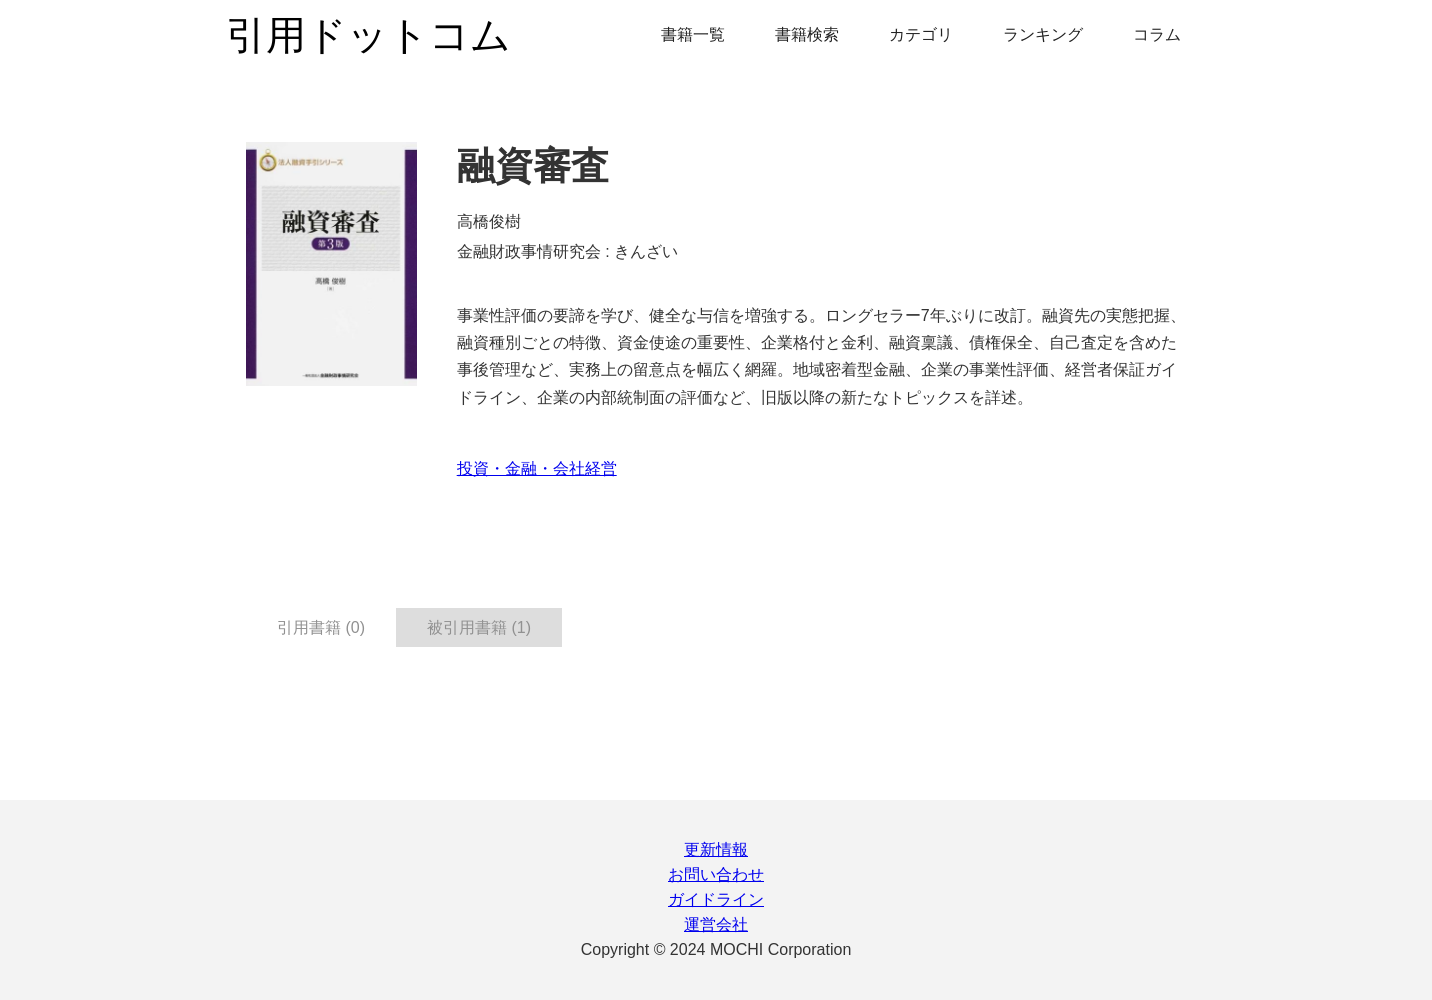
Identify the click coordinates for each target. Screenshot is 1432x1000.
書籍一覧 (693, 34)
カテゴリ (921, 34)
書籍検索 (807, 34)
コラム (1157, 34)
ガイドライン (716, 899)
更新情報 (716, 849)
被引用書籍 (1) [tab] (479, 627)
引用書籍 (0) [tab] (321, 627)
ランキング (1043, 34)
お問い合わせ (716, 874)
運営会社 (716, 924)
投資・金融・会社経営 (537, 468)
